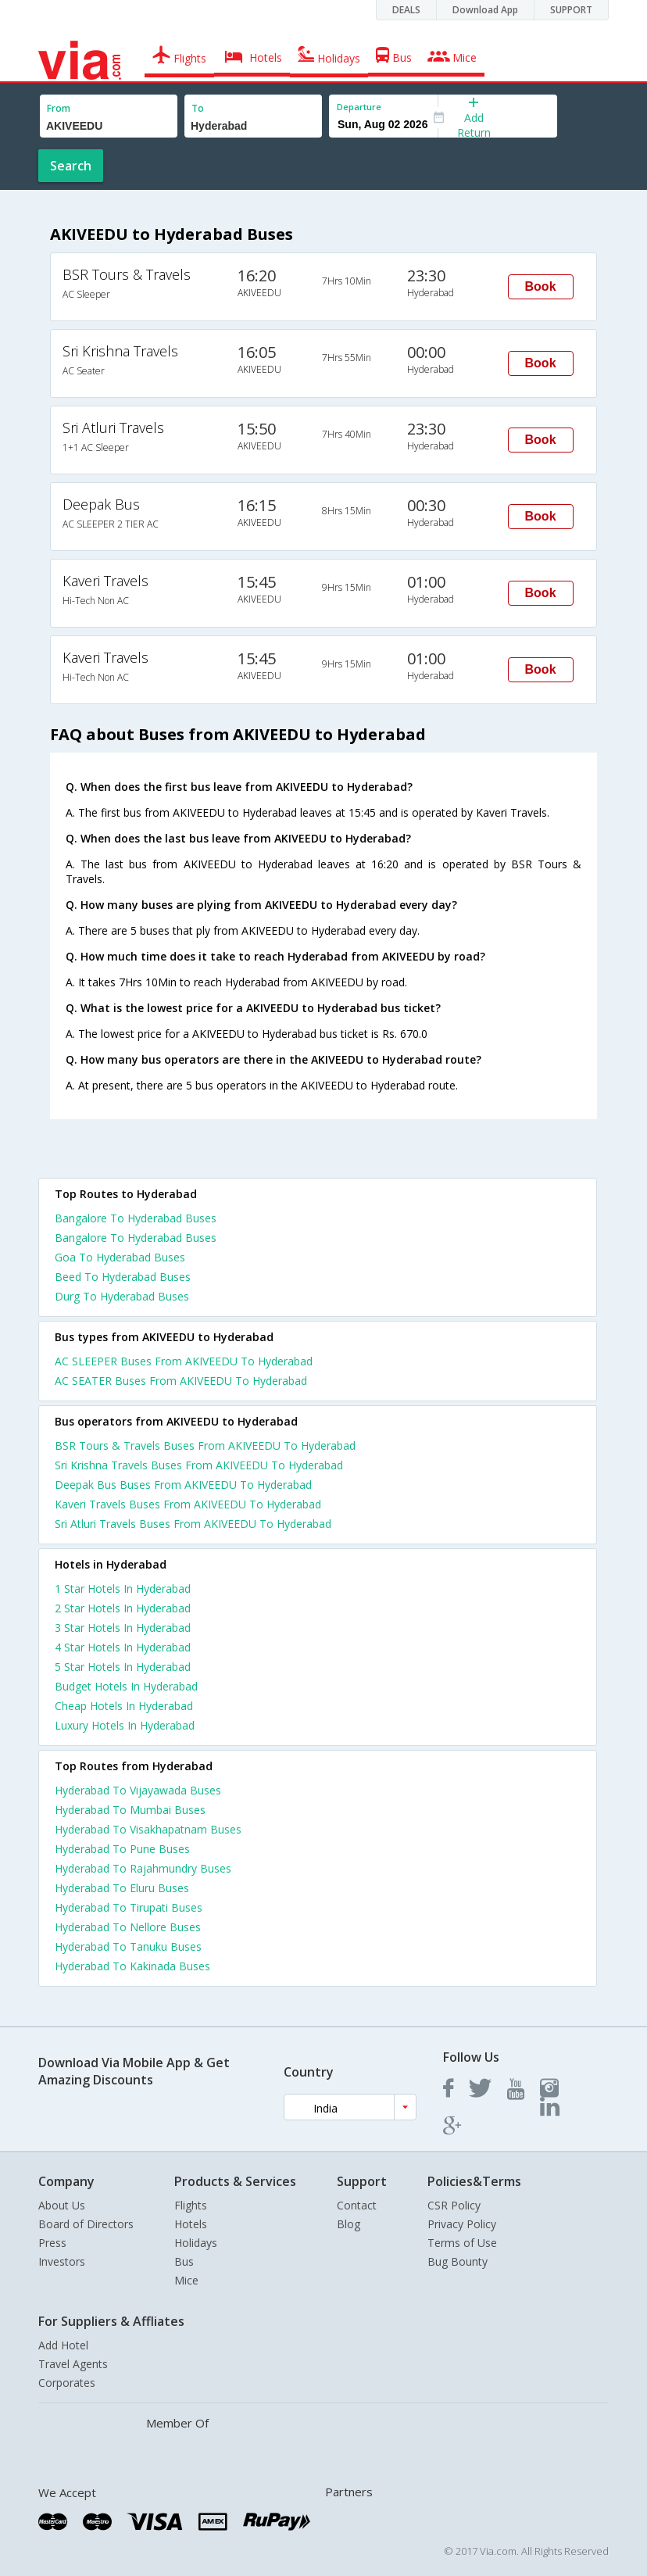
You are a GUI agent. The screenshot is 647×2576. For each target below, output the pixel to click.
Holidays (195, 2242)
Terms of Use (462, 2242)
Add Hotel (63, 2345)
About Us (61, 2205)
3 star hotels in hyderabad (123, 1627)
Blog (348, 2223)
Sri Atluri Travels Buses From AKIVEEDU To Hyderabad (193, 1523)
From (58, 108)
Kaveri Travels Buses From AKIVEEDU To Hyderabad (188, 1504)
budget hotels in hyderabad (126, 1686)
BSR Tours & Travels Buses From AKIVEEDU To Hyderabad (205, 1445)
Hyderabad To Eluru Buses (122, 1887)
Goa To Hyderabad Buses (120, 1257)
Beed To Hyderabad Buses (123, 1276)
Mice (186, 2280)
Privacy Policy (461, 2223)
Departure (359, 107)
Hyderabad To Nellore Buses (128, 1926)
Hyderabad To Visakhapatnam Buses (148, 1829)
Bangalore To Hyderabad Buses (135, 1218)
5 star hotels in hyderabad (123, 1666)
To (197, 108)
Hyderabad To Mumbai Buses (130, 1809)
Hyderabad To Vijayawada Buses (138, 1790)
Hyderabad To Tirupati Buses (128, 1907)
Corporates (66, 2382)
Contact (357, 2205)
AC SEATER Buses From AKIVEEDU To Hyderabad (181, 1380)
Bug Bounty (457, 2261)
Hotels (190, 2223)
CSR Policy (454, 2205)
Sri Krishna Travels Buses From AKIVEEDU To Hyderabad (199, 1465)
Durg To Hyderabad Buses (122, 1296)
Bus (184, 2261)
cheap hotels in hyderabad (124, 1705)
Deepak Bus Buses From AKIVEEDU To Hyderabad (183, 1484)
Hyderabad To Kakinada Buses (132, 1966)
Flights (190, 2205)
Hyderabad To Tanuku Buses (128, 1946)
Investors (61, 2261)
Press (52, 2242)
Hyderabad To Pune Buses (122, 1848)
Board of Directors (86, 2223)
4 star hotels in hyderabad (123, 1647)
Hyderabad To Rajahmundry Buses (143, 1868)
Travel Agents (73, 2363)
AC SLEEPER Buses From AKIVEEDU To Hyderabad (184, 1361)
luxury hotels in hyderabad (125, 1725)
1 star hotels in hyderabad (123, 1588)
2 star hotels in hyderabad (123, 1608)
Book (540, 286)
